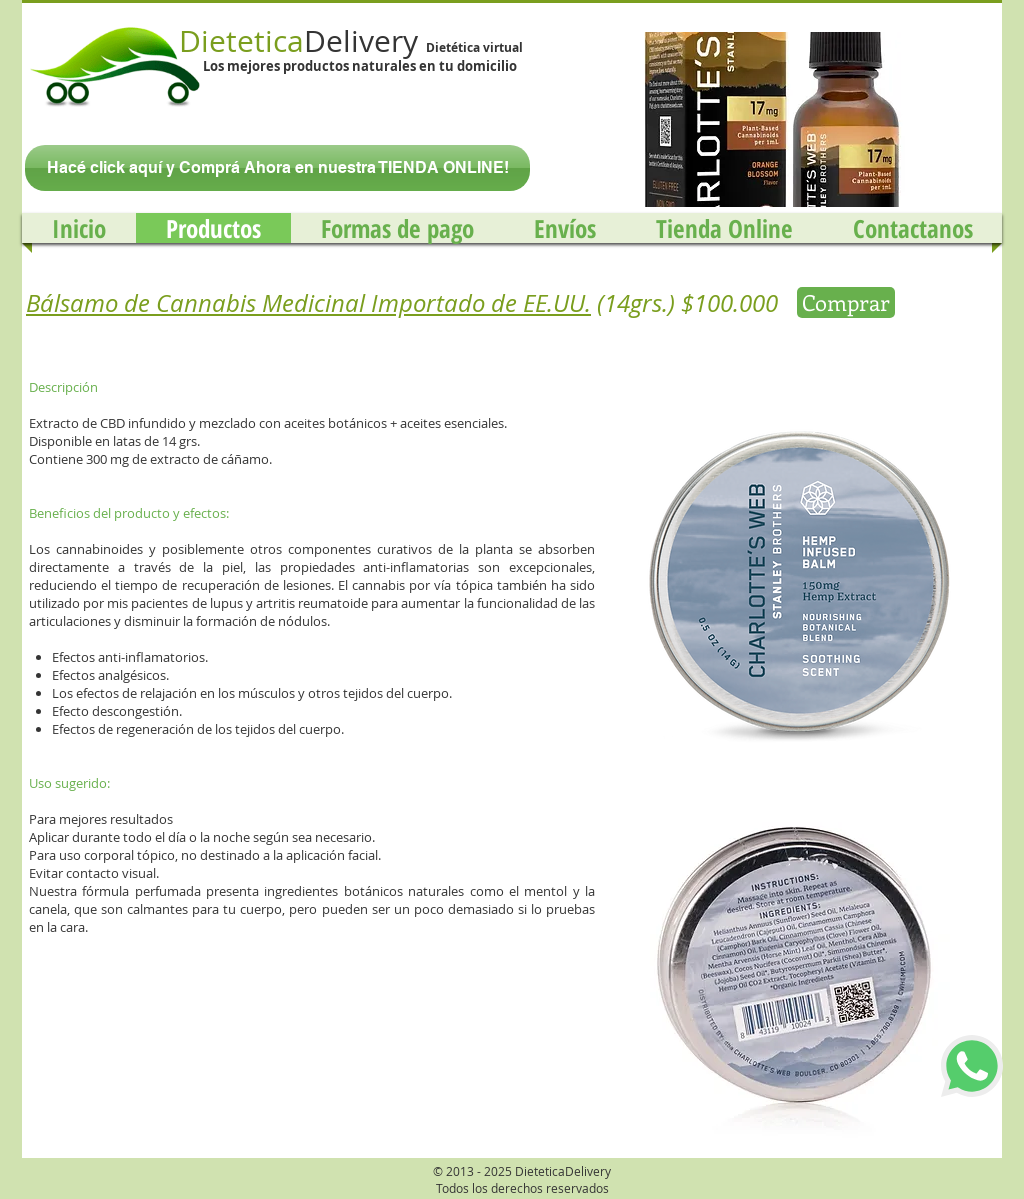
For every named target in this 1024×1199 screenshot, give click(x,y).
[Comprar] (846, 302)
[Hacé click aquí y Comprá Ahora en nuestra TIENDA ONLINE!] (277, 168)
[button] (767, 119)
